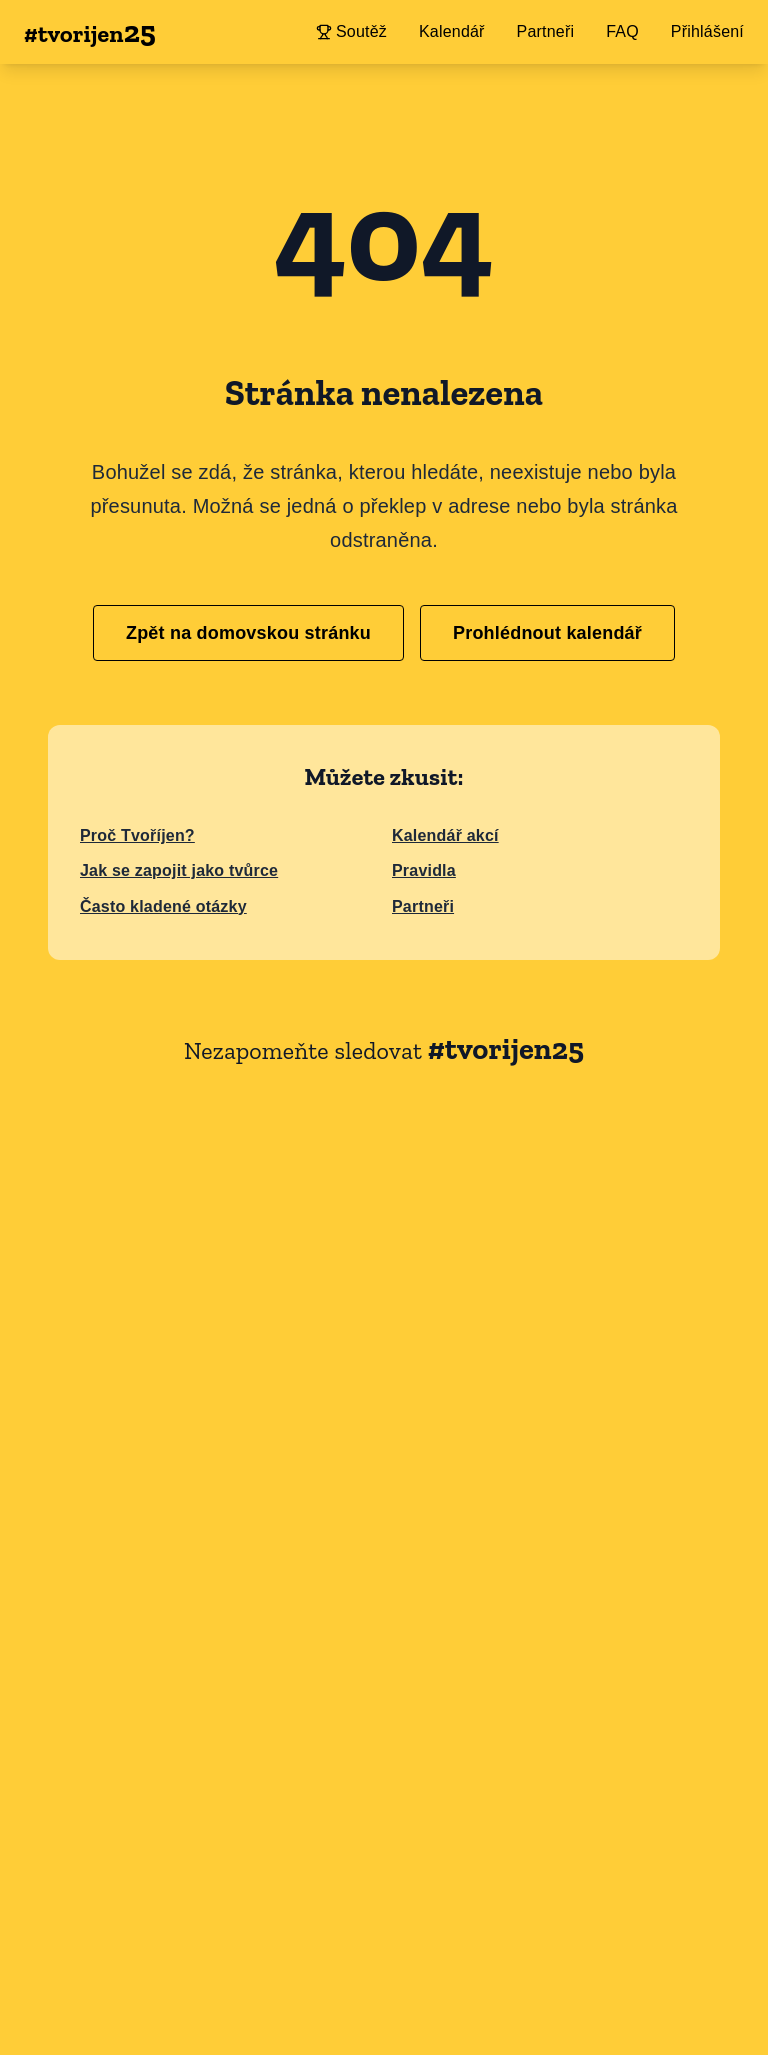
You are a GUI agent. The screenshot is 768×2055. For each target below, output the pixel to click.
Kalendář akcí (445, 835)
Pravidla (424, 870)
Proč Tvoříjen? (137, 835)
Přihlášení (707, 31)
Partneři (423, 906)
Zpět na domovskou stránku (248, 633)
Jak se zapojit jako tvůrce (179, 870)
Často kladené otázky (163, 906)
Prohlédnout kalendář (547, 633)
